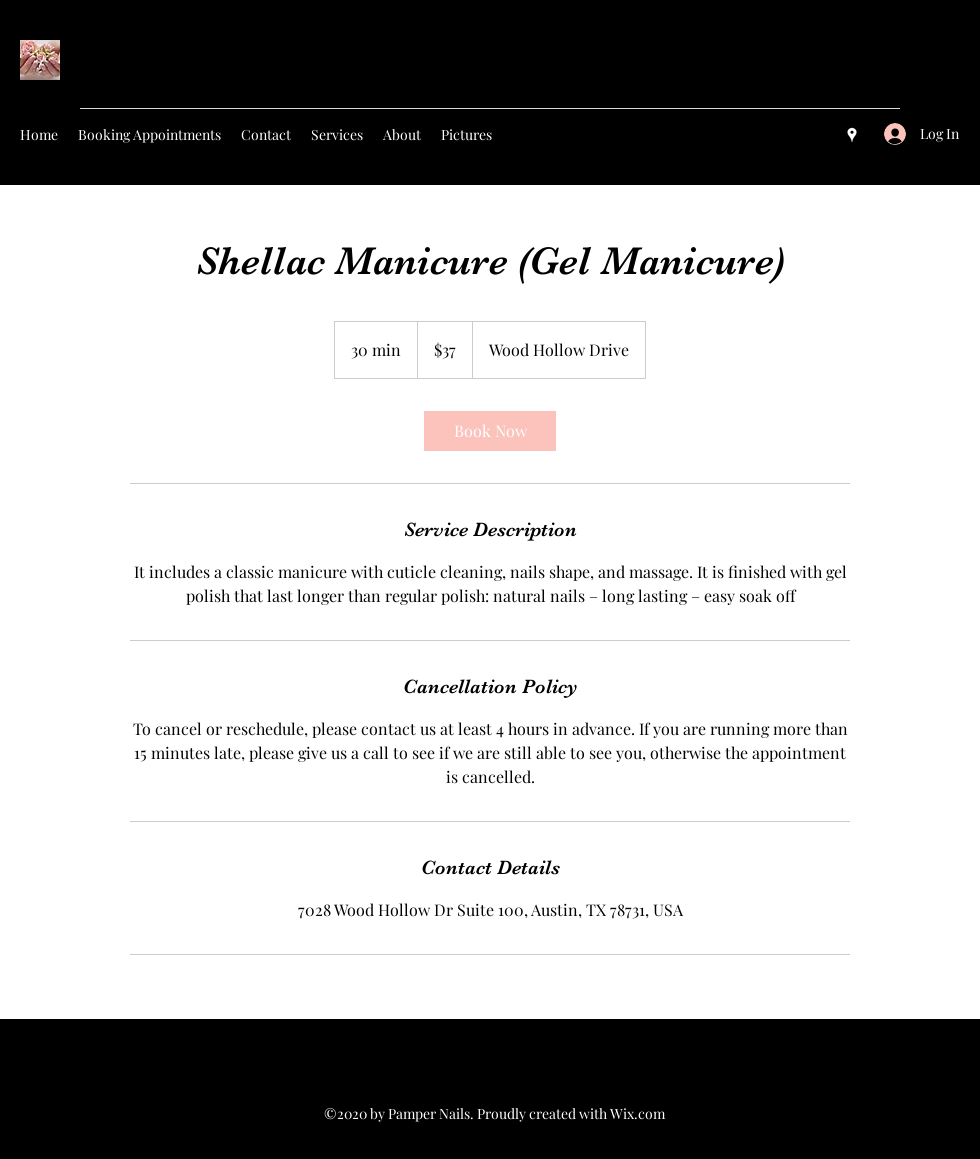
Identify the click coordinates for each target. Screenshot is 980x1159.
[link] (490, 431)
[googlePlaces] (852, 135)
